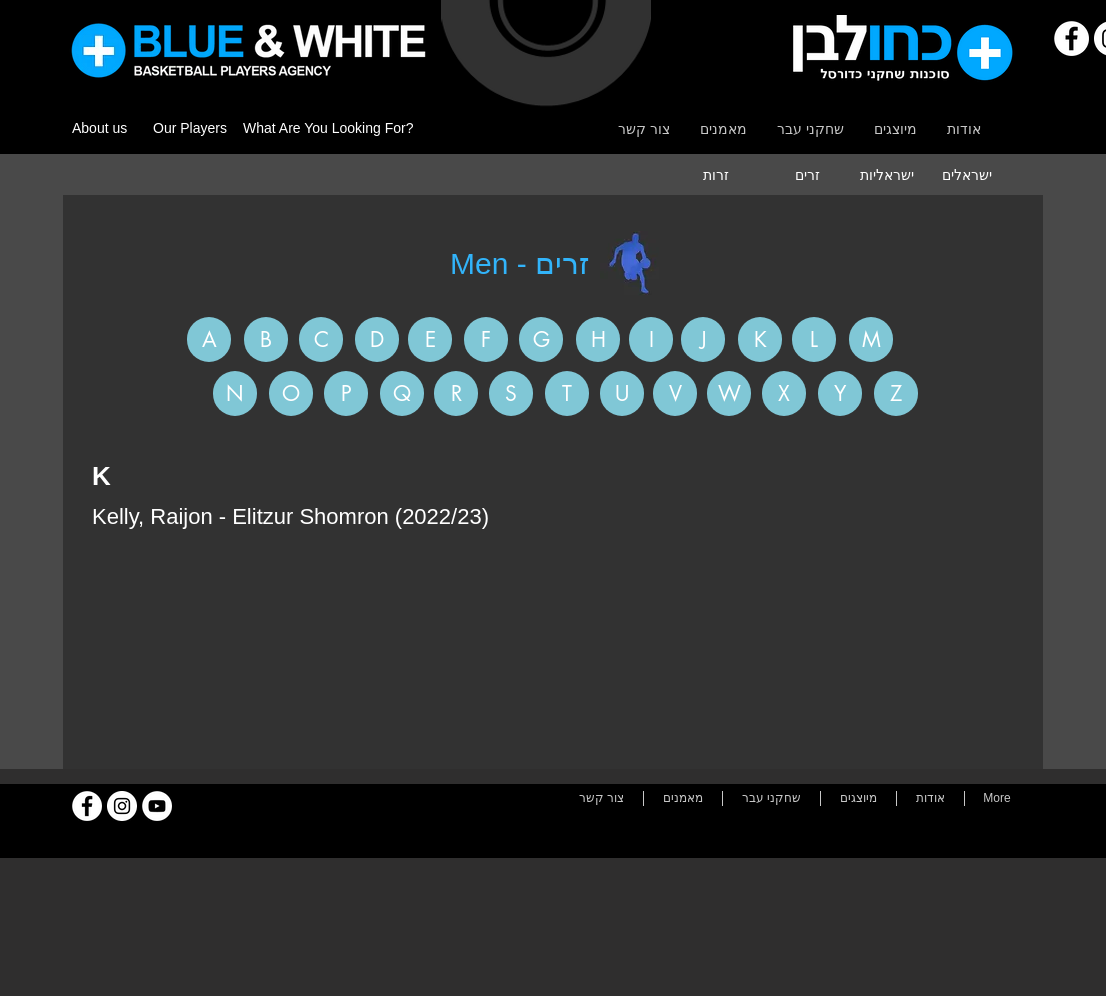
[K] (760, 339)
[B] (266, 339)
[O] (291, 393)
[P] (346, 393)
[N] (235, 393)
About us (99, 128)
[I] (651, 339)
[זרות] (716, 175)
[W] (729, 393)
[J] (703, 339)
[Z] (896, 393)
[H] (598, 339)
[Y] (840, 393)
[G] (541, 339)
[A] (209, 339)
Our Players (190, 128)
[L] (814, 339)
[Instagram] (122, 806)
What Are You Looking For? (328, 128)
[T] (567, 393)
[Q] (402, 393)
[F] (486, 339)
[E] (430, 339)
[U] (622, 393)
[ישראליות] (887, 175)
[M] (871, 339)
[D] (377, 339)
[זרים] (807, 175)
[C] (321, 339)
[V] (675, 393)
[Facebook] (1071, 38)
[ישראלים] (967, 175)
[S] (511, 393)
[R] (456, 393)
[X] (784, 393)
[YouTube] (157, 806)
